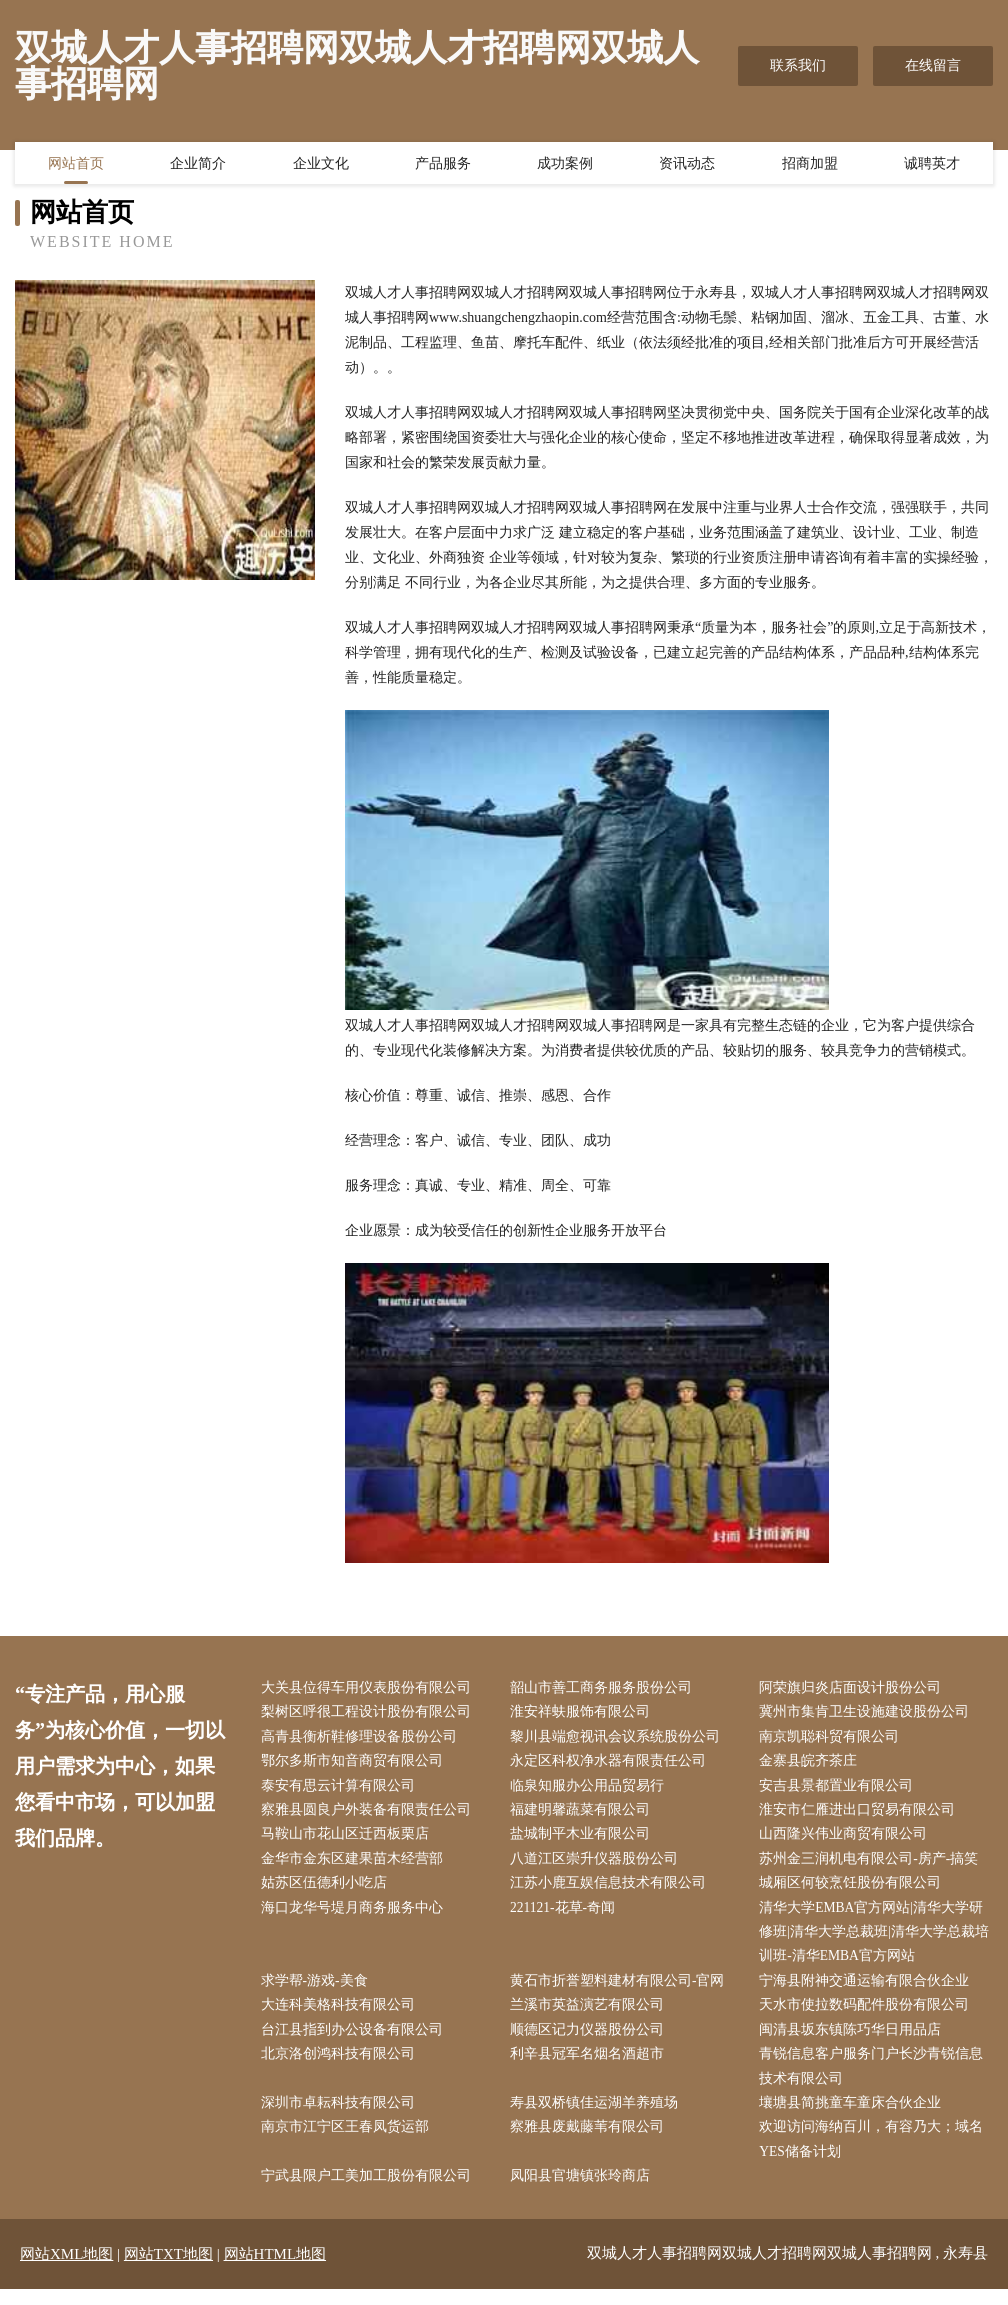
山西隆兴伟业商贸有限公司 (848, 1839)
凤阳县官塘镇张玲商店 (584, 2192)
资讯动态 (687, 165)
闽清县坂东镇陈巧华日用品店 (855, 2041)
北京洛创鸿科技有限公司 (342, 2066)
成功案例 (565, 165)
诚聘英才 (932, 165)
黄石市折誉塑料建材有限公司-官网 (621, 1990)
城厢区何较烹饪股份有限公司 (855, 1890)
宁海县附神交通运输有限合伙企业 (869, 1990)
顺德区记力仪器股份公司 (591, 2041)
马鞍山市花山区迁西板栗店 (349, 1839)
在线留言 (933, 65)
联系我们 (798, 65)
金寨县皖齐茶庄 (813, 1764)
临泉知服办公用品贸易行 (591, 1789)
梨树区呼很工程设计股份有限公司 (370, 1713)
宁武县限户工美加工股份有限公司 (370, 2192)
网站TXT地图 (168, 2270)
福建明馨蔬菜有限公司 (584, 1814)
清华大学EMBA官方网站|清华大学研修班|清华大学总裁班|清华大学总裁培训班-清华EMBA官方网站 (876, 1940)
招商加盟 (810, 165)
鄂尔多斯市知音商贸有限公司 (356, 1764)
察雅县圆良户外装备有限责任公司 (370, 1814)
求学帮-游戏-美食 (318, 1990)
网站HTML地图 (275, 2270)
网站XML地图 (66, 2270)
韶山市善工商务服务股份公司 (605, 1688)
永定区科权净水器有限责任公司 (612, 1764)
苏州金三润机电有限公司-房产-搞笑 (873, 1864)
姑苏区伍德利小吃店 (328, 1890)
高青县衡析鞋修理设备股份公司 (363, 1738)
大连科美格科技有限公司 (342, 2015)
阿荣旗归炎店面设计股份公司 (855, 1688)
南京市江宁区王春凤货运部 (349, 2141)
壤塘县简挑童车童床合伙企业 (855, 2116)
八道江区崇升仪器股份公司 (598, 1864)
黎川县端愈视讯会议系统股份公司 (619, 1738)
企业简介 (198, 165)
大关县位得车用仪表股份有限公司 (370, 1688)
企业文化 (321, 165)
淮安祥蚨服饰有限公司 (584, 1713)
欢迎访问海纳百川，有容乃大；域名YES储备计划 (876, 2154)
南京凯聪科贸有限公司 (834, 1738)
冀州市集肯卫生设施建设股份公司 (869, 1713)
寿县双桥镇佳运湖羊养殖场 (598, 2116)
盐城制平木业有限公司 (584, 1839)
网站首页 (76, 165)
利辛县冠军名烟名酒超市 (591, 2066)
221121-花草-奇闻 (567, 1915)
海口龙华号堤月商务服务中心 (356, 1915)
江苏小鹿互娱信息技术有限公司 (612, 1890)
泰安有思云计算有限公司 (342, 1789)
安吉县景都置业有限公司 (841, 1789)
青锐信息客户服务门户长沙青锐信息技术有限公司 (876, 2079)
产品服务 (443, 165)
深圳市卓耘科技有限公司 (342, 2116)
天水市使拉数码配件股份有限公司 (869, 2015)
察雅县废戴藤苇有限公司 (591, 2141)
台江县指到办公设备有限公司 (356, 2041)
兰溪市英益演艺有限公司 (591, 2015)
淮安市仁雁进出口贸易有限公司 (862, 1814)
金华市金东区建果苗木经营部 (356, 1864)
